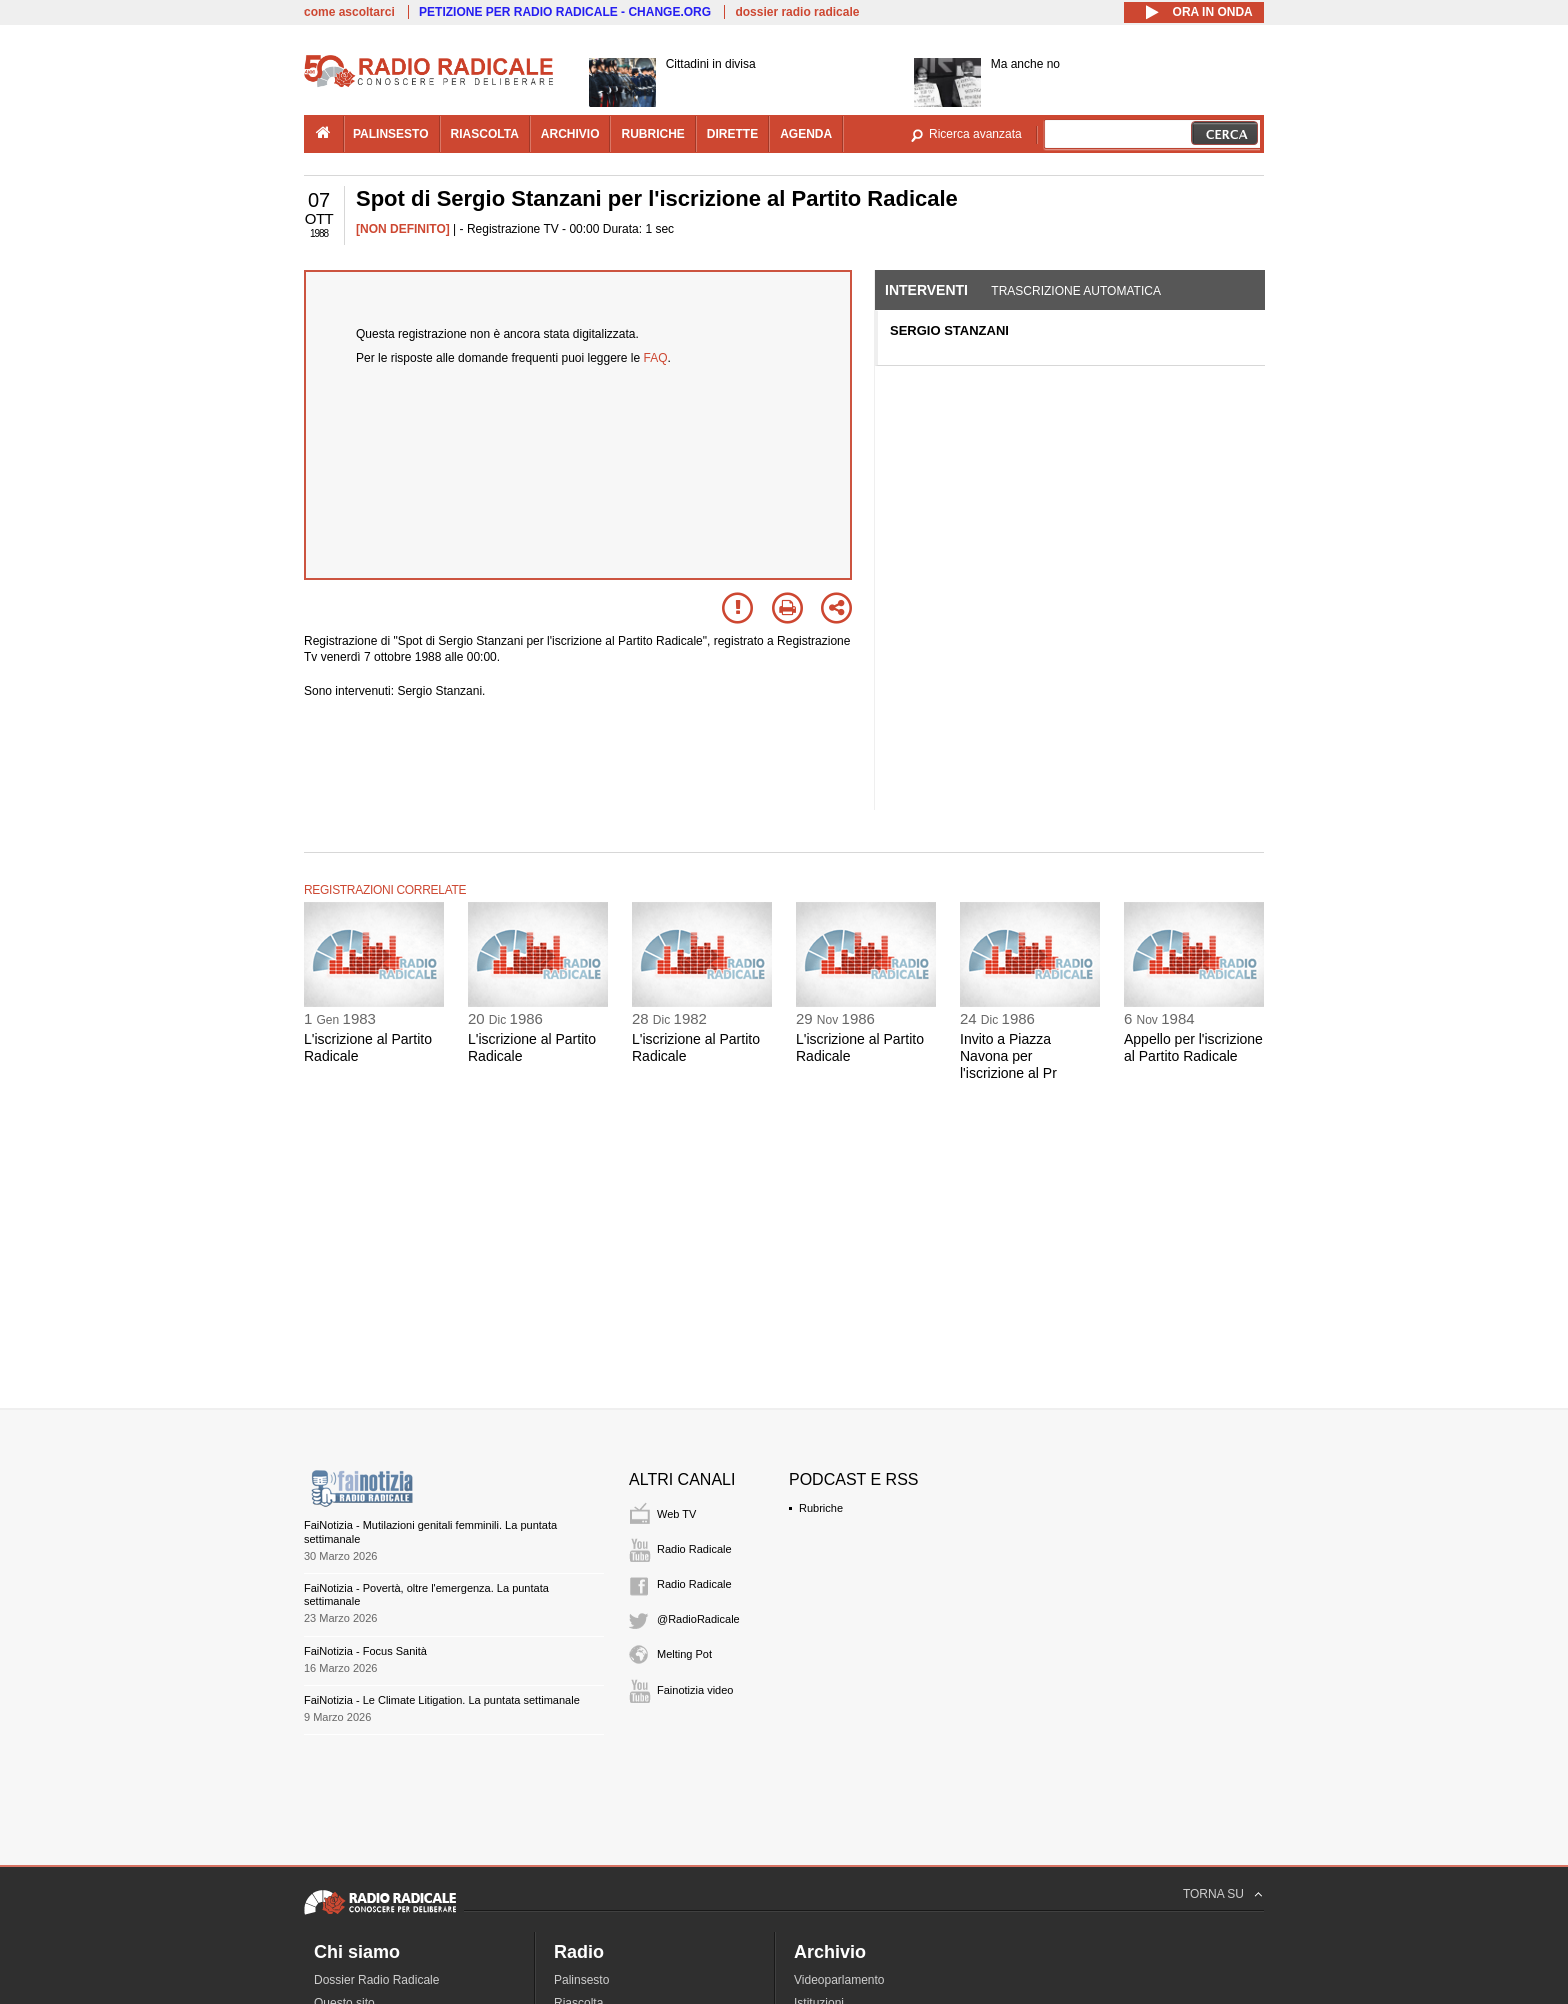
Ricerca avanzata (975, 134)
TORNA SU (1213, 1894)
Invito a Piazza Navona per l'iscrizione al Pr (1008, 1056)
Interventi (926, 290)
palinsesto (391, 134)
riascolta (485, 134)
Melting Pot (684, 1654)
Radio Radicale (694, 1549)
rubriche (652, 134)
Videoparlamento (839, 1980)
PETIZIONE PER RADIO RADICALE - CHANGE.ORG (565, 12)
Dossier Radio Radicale (376, 1980)
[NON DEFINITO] (403, 229)
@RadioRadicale (698, 1619)
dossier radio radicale (797, 12)
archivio (570, 134)
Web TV (676, 1514)
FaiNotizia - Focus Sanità (365, 1651)
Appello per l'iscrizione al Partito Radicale (1193, 1047)
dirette (732, 134)
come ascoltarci (349, 12)
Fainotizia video (695, 1690)
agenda (806, 134)
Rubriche (821, 1508)
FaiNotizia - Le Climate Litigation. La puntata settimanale (442, 1700)
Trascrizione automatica (1076, 291)
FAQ (656, 358)
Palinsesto (581, 1980)
